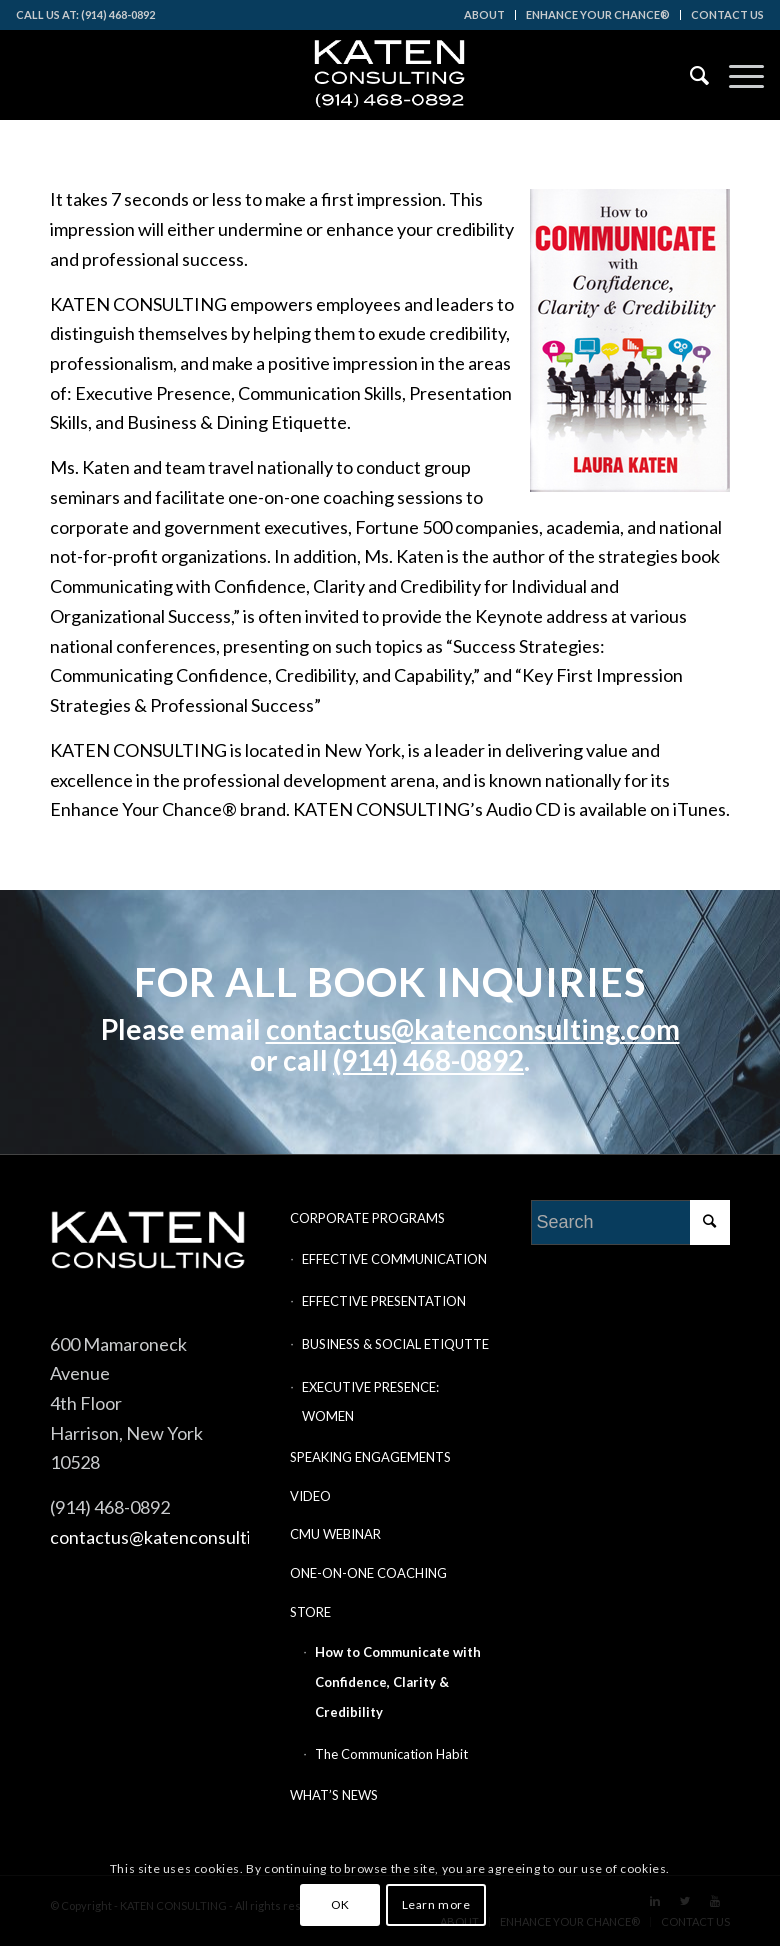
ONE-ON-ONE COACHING (368, 1573)
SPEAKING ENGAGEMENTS (370, 1457)
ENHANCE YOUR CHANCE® (598, 14)
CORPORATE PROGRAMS (367, 1218)
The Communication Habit (391, 1754)
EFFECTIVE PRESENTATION (384, 1301)
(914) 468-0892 (428, 1060)
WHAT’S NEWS (334, 1795)
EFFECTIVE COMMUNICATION (394, 1259)
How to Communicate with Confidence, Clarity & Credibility (398, 1681)
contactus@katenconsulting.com (473, 1029)
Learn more (436, 1904)
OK (340, 1904)
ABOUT (484, 14)
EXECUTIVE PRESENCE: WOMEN (370, 1402)
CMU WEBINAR (335, 1534)
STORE (310, 1612)
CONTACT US (727, 14)
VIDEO (310, 1496)
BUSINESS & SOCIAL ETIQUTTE (395, 1344)
